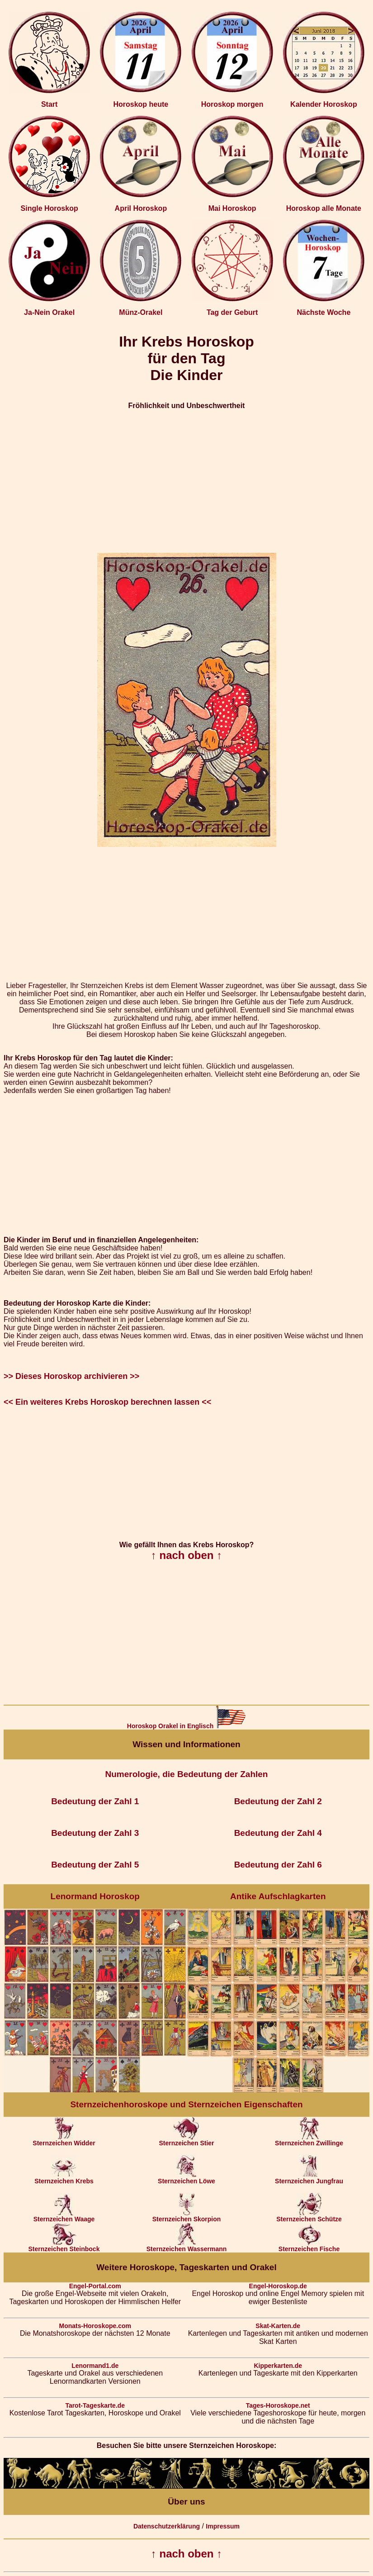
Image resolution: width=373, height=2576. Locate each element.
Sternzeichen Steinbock (64, 2246)
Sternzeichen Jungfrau (309, 2178)
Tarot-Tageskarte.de (95, 2405)
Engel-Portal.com (95, 2286)
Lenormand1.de (94, 2365)
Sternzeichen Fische (309, 2246)
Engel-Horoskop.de (278, 2286)
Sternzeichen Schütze (309, 2216)
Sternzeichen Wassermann (186, 2246)
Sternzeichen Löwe (186, 2178)
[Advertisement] (186, 481)
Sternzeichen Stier (186, 2140)
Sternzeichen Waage (64, 2216)
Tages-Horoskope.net (278, 2405)
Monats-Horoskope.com (95, 2325)
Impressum (223, 2526)
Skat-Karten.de (277, 2325)
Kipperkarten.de (278, 2365)
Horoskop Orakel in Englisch (186, 1726)
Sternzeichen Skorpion (186, 2216)
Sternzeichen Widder (64, 2140)
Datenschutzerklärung (166, 2526)
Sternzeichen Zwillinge (309, 2140)
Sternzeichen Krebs (64, 2178)
